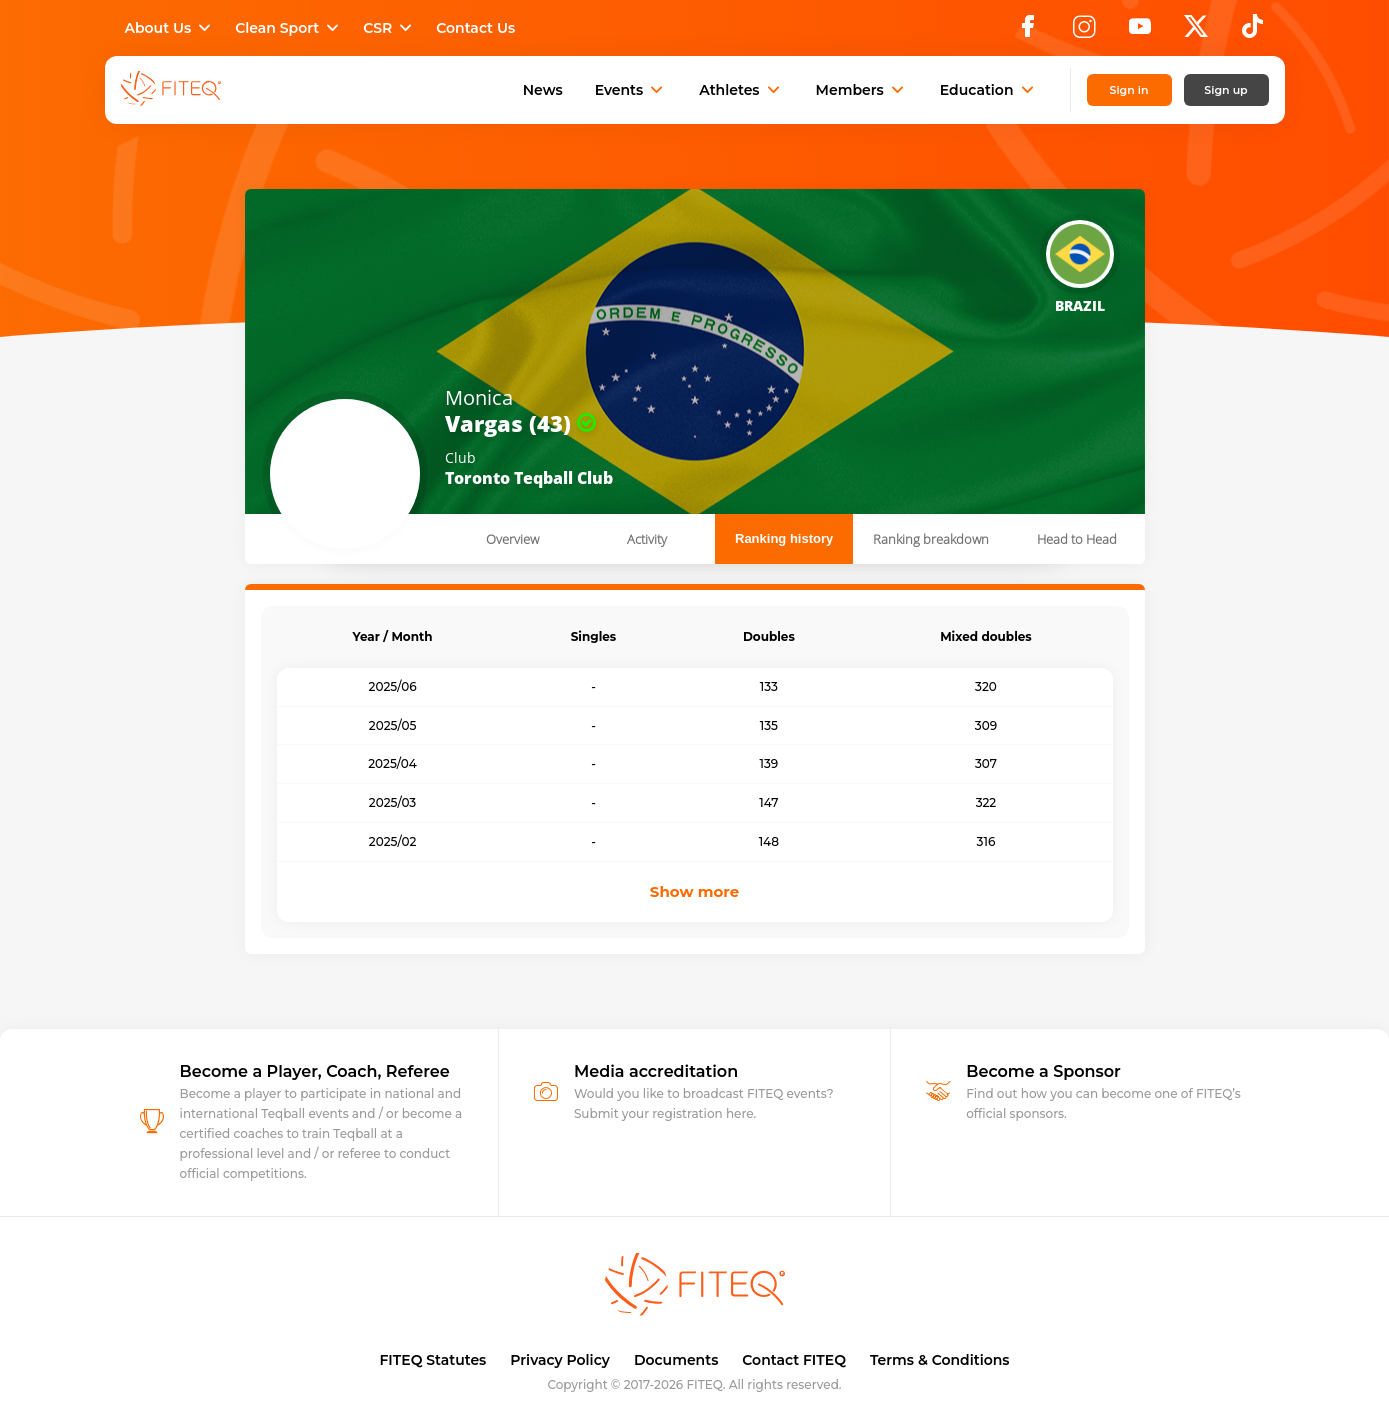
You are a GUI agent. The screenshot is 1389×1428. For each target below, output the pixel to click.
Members (862, 90)
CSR (389, 28)
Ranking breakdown (931, 539)
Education (989, 90)
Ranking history (784, 538)
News (543, 90)
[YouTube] (1140, 32)
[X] (1196, 32)
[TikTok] (1252, 32)
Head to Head (1077, 539)
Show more (694, 891)
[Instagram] (1084, 32)
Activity (647, 539)
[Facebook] (1028, 32)
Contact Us (475, 28)
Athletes (741, 90)
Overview (512, 539)
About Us (170, 28)
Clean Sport (289, 28)
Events (631, 90)
